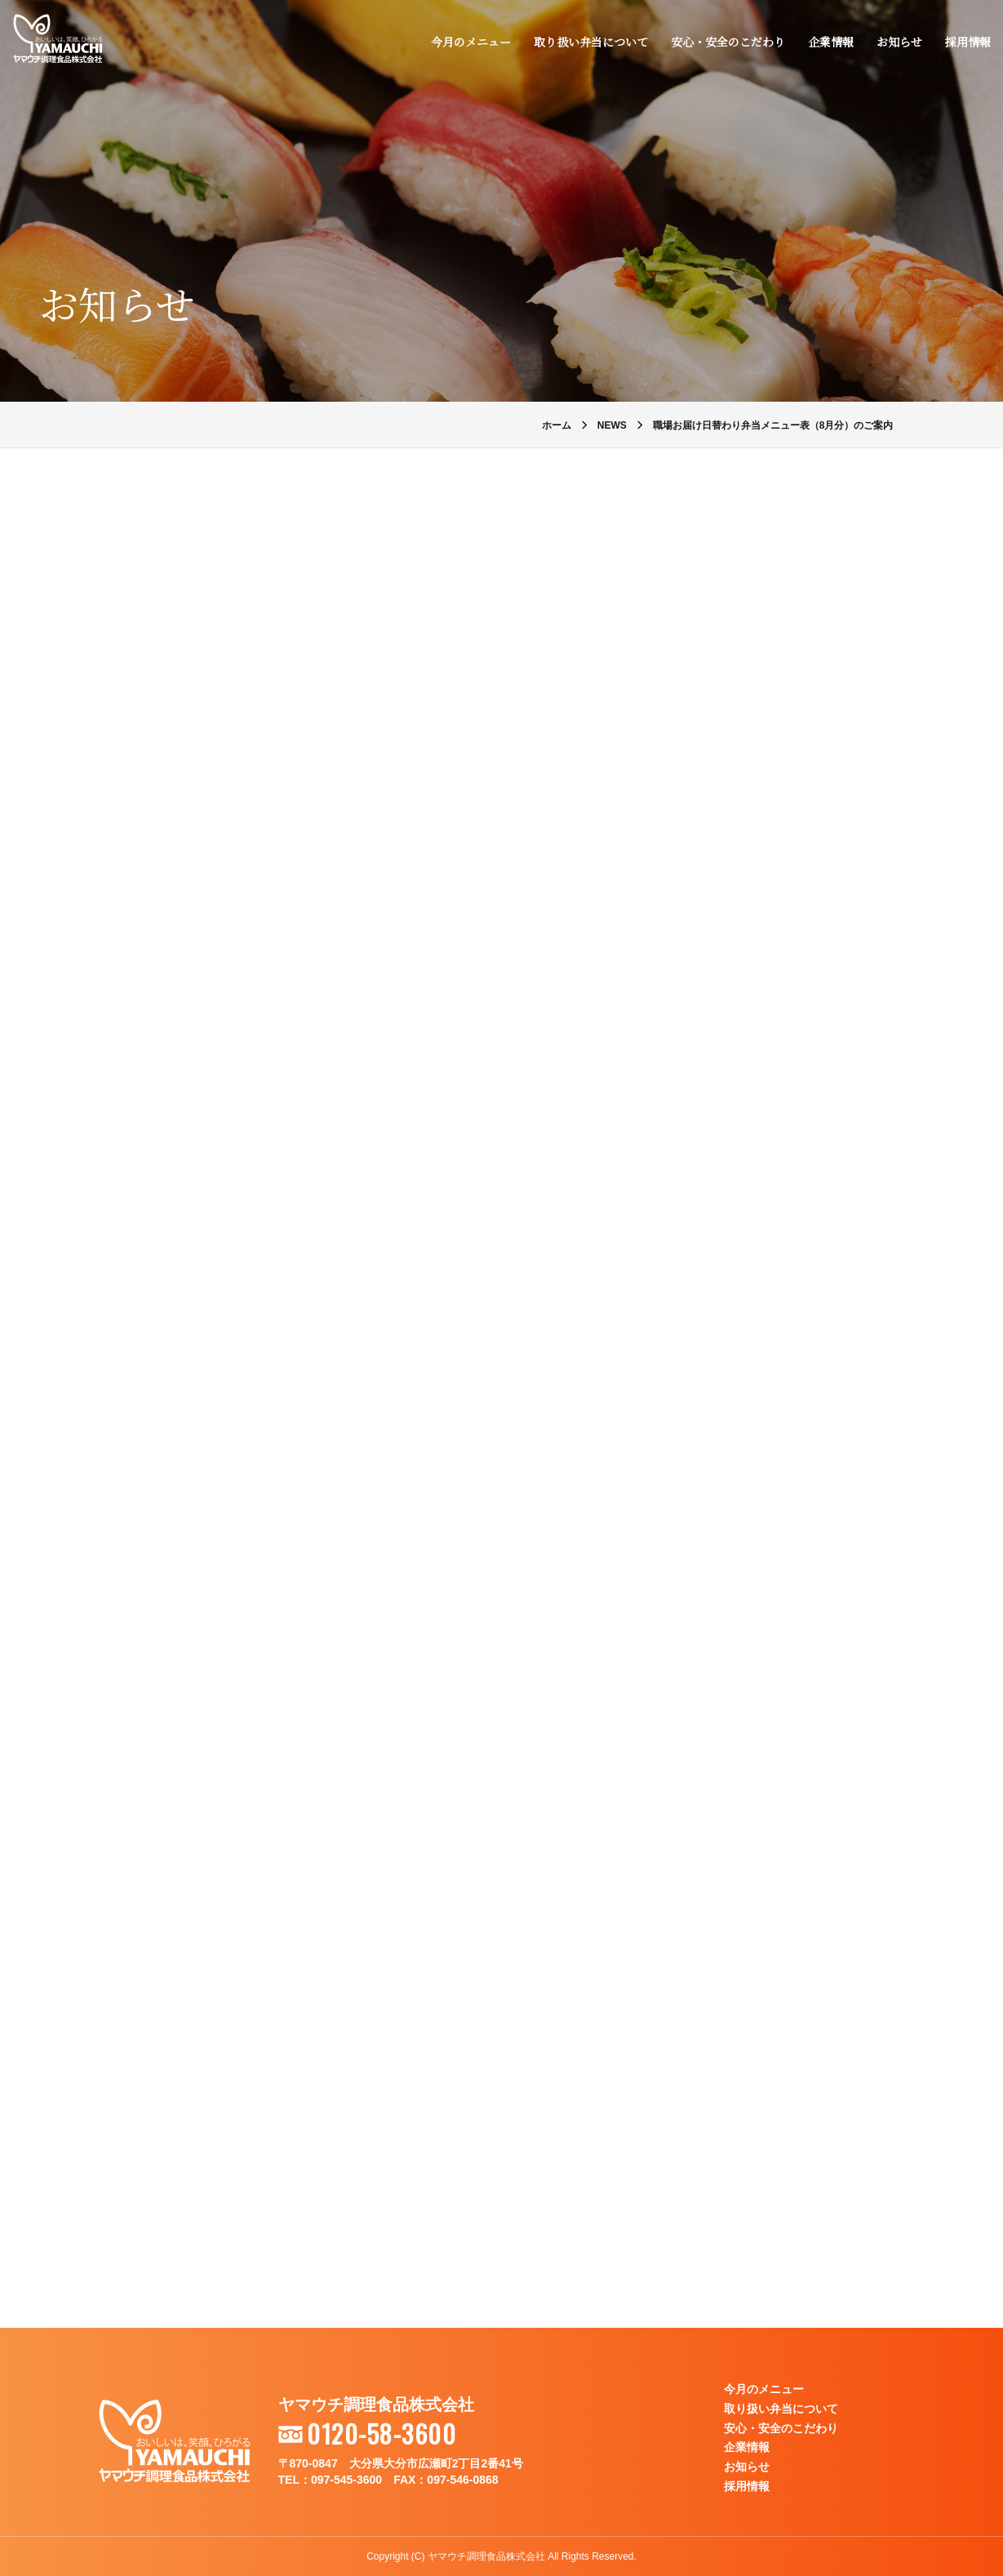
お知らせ (898, 42)
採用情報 (967, 42)
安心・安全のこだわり (727, 42)
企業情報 (830, 42)
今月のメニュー (470, 42)
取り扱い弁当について (590, 42)
